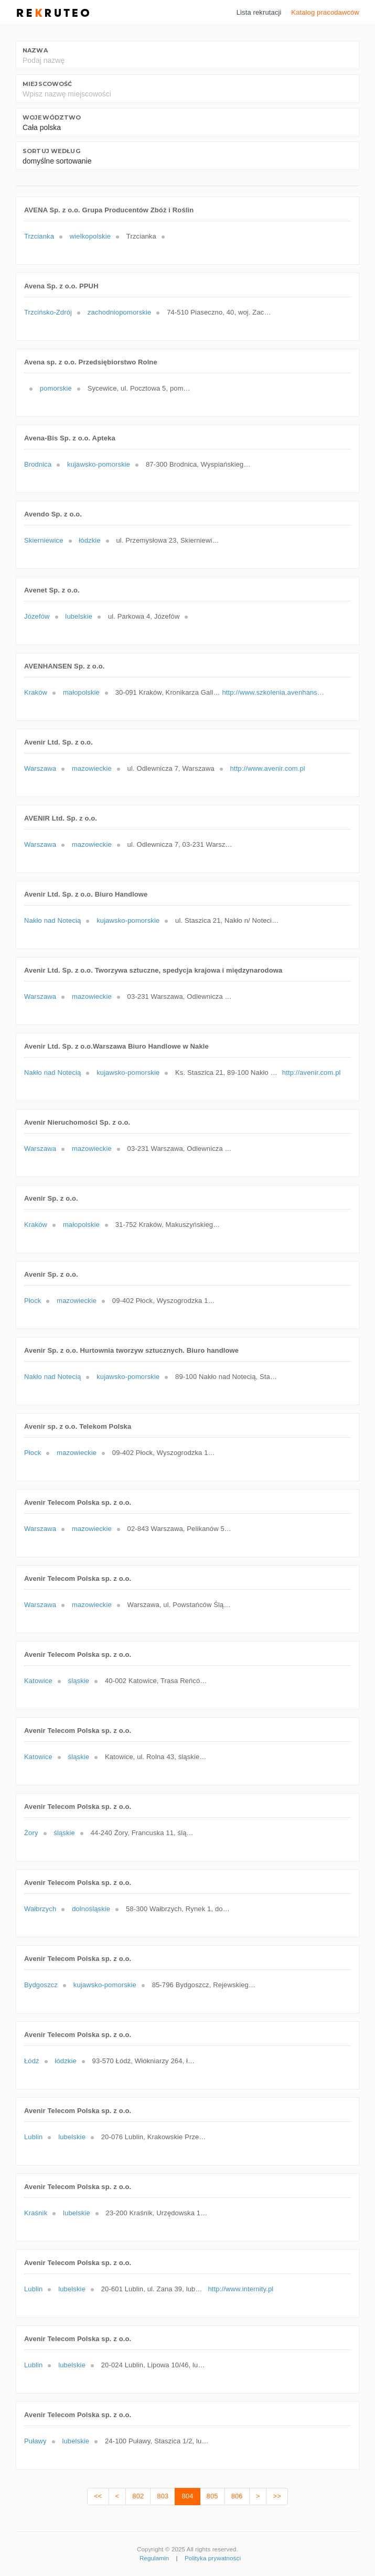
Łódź (31, 2061)
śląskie (79, 1681)
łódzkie (89, 540)
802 (138, 2496)
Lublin (33, 2137)
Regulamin (154, 2558)
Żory (31, 1833)
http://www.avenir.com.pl (267, 768)
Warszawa (40, 768)
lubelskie (78, 616)
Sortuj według (51, 151)
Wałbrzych (40, 1909)
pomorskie (56, 388)
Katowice (38, 1681)
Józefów (37, 616)
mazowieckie (92, 768)
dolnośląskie (91, 1909)
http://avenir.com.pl (311, 1072)
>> (277, 2496)
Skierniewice (43, 540)
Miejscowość (47, 84)
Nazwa (35, 50)
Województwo (52, 117)
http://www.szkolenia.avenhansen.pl (274, 692)
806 (237, 2496)
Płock (32, 1301)
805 (212, 2496)
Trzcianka (39, 236)
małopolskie (81, 692)
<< (98, 2496)
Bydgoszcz (41, 1985)
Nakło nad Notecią (52, 920)
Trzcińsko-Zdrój (48, 312)
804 (187, 2496)
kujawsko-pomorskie (98, 464)
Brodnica (37, 464)
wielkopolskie (90, 236)
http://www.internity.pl (241, 2289)
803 (162, 2496)
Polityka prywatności (213, 2558)
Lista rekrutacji (259, 12)
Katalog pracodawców (325, 12)
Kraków (35, 692)
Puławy (35, 2441)
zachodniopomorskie (120, 312)
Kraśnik (35, 2213)
